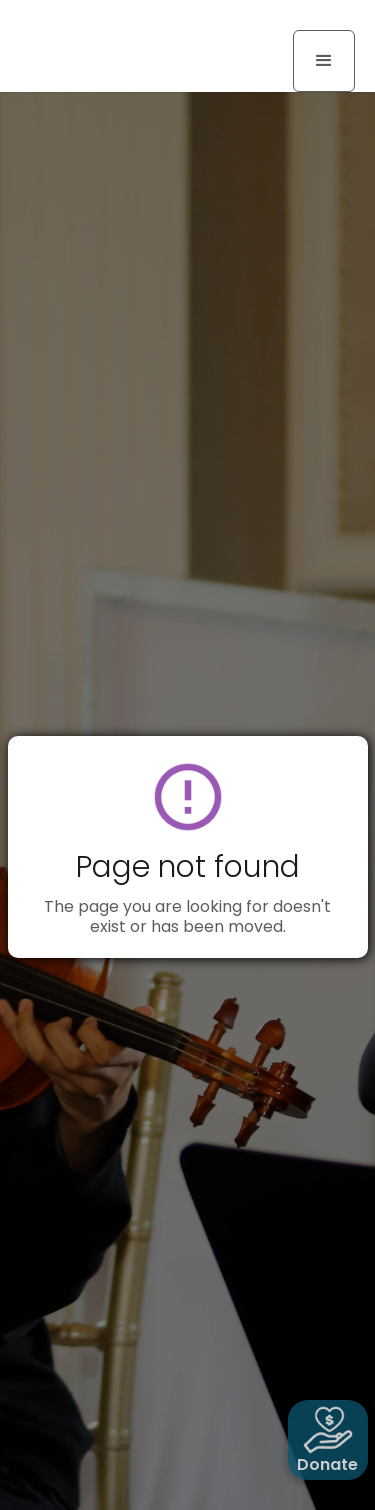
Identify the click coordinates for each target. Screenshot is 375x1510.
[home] (95, 22)
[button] (324, 61)
